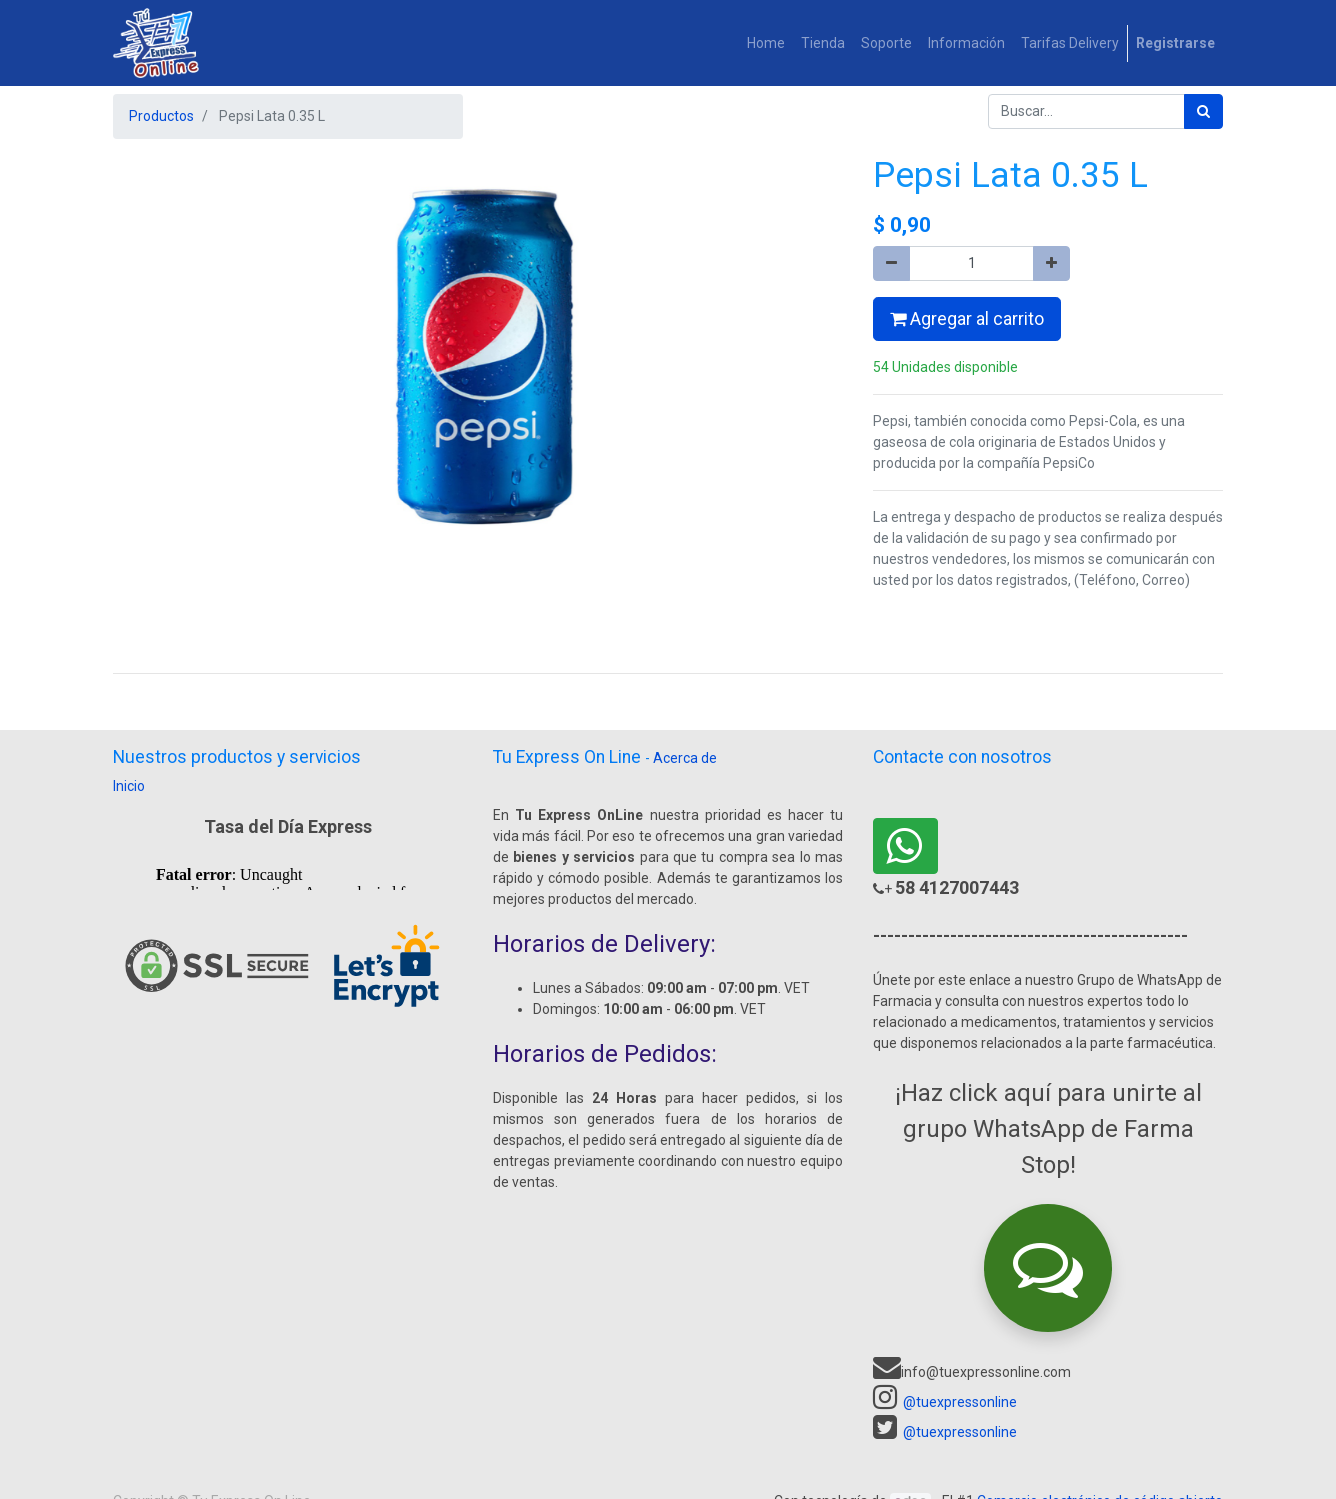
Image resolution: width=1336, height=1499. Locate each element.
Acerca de (685, 758)
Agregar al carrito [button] (967, 319)
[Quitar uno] (891, 263)
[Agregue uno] (1051, 263)
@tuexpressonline (960, 1402)
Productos (161, 116)
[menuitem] (766, 43)
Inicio (129, 786)
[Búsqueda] (1203, 111)
